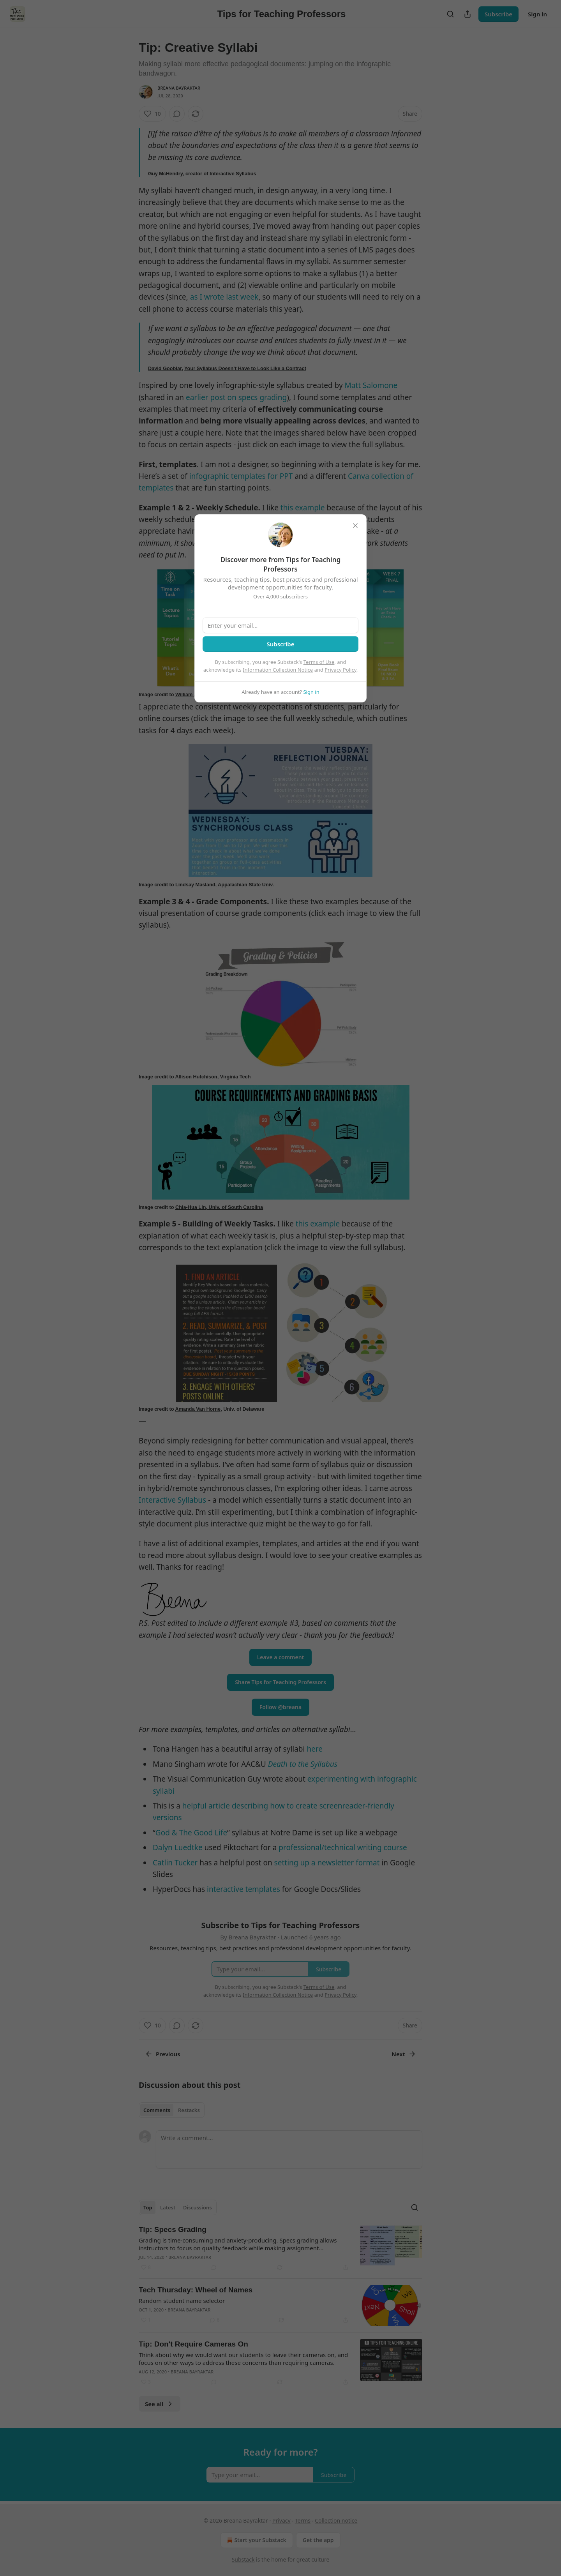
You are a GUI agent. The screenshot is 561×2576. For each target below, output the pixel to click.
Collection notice (336, 2520)
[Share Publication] (467, 14)
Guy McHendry (165, 173)
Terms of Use (319, 661)
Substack (243, 2559)
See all (159, 2404)
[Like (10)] (152, 114)
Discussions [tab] (197, 2207)
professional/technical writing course (343, 1847)
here (315, 1749)
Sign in (537, 14)
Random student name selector (182, 2300)
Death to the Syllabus (302, 1764)
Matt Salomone (371, 385)
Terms (302, 2520)
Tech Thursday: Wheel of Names (195, 2290)
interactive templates (243, 1889)
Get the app (318, 2540)
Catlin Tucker (175, 1863)
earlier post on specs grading (236, 397)
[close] (355, 525)
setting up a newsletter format (327, 1863)
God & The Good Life (191, 1833)
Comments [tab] (156, 2110)
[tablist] (172, 2110)
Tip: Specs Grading (172, 2229)
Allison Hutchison (196, 1077)
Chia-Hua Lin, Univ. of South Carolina (219, 1207)
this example (302, 508)
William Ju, (188, 694)
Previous (162, 2054)
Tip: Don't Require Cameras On (193, 2344)
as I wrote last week (224, 297)
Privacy (281, 2520)
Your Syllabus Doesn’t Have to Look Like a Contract (245, 368)
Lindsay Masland (195, 884)
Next (404, 2054)
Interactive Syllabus (233, 173)
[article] (280, 2248)
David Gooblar (165, 368)
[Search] (450, 14)
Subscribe (498, 14)
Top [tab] (147, 2207)
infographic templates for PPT (241, 476)
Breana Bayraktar (178, 88)
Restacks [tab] (189, 2110)
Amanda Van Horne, (198, 1409)
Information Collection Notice (278, 669)
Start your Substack (256, 2540)
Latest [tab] (167, 2207)
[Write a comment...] (289, 2149)
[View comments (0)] (177, 114)
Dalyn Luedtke (178, 1847)
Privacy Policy (340, 669)
